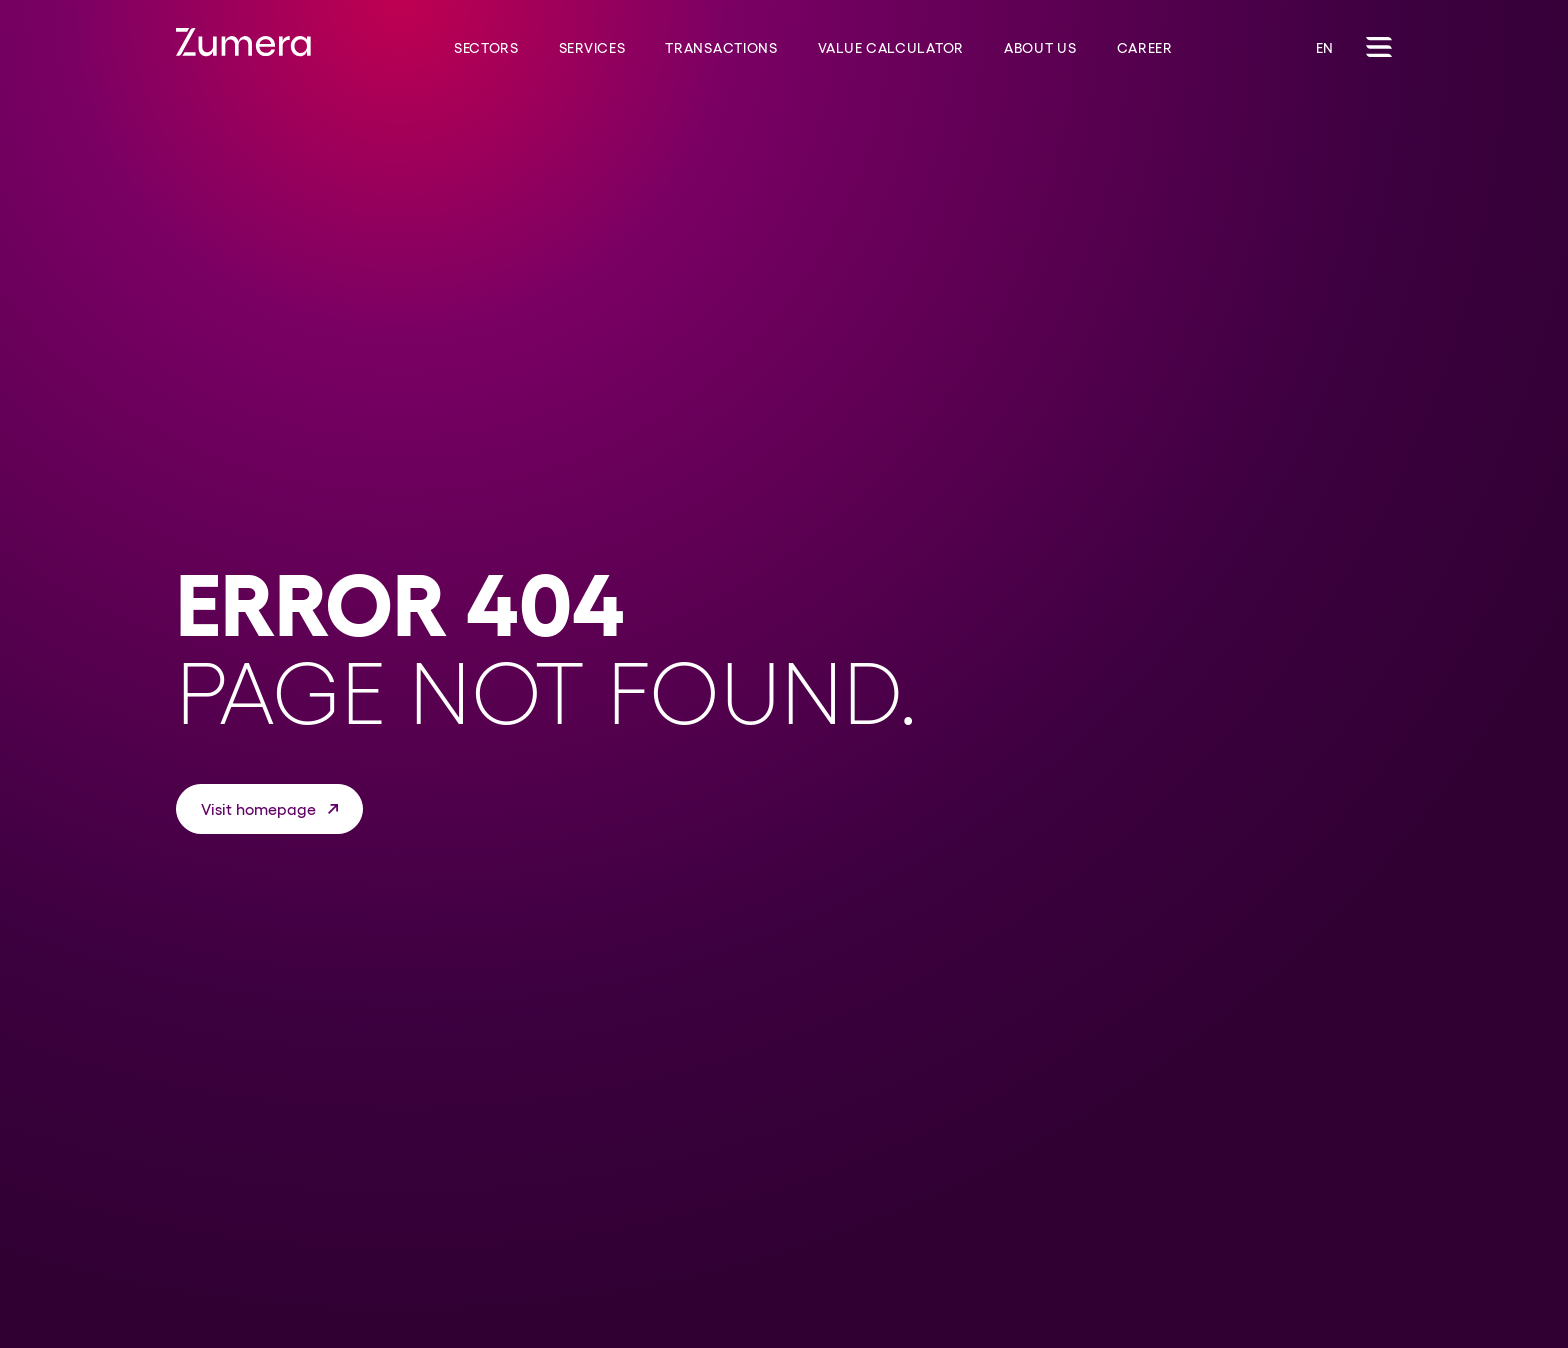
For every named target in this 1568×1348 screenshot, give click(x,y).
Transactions (721, 48)
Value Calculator (891, 48)
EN (1325, 48)
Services (592, 48)
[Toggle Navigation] (1379, 47)
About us (1040, 48)
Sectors (486, 48)
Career (1145, 48)
